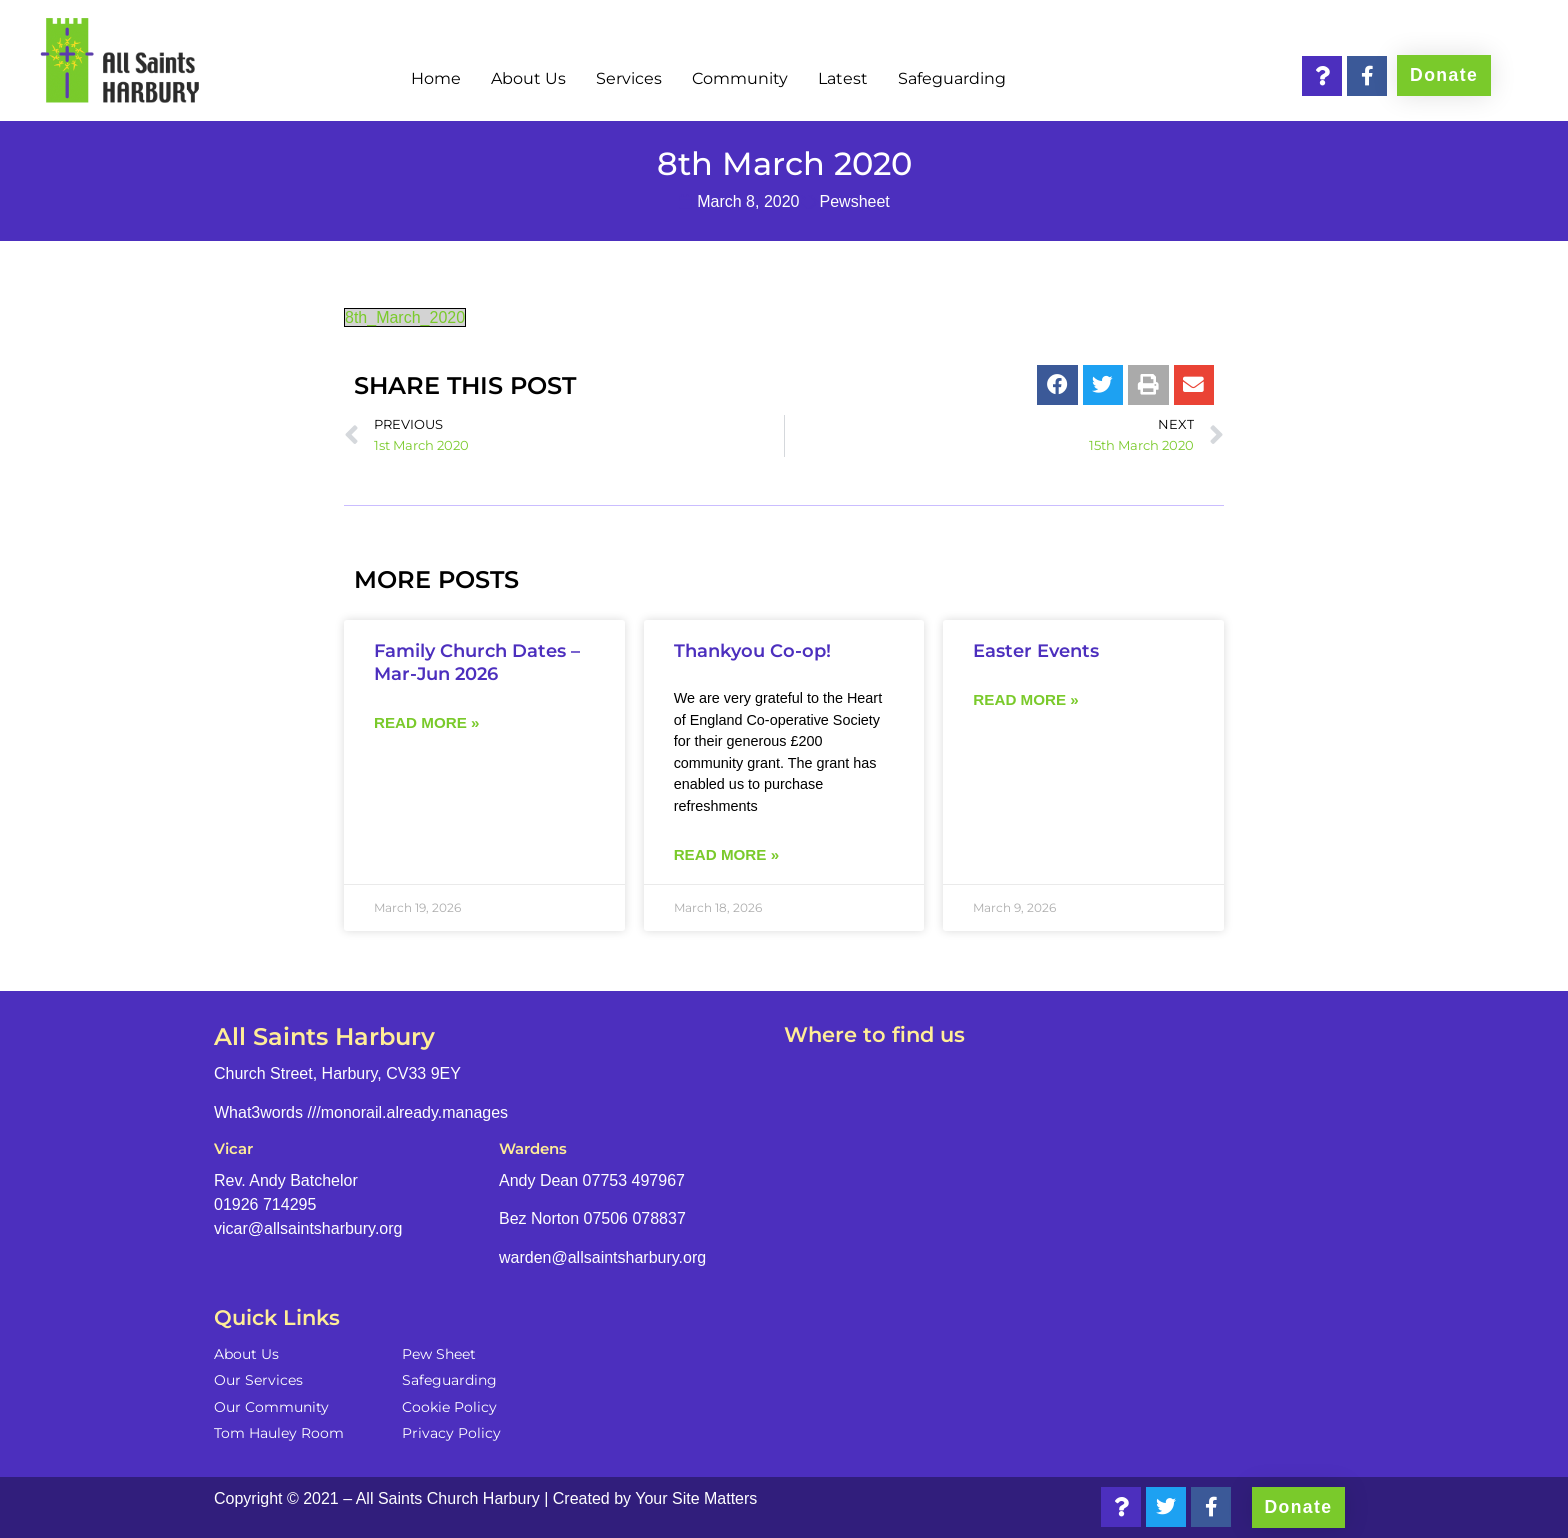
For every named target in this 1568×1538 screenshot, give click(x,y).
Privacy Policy (451, 1433)
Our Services (258, 1380)
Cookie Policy (449, 1407)
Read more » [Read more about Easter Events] (1025, 699)
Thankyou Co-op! (752, 650)
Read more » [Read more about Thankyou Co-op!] (726, 854)
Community (740, 78)
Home (436, 78)
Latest (843, 78)
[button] (1057, 385)
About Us (528, 78)
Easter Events (1036, 650)
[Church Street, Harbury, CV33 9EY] (1069, 1218)
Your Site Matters (696, 1498)
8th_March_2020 (405, 317)
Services (629, 78)
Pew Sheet (439, 1354)
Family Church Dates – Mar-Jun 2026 (477, 662)
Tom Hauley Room (279, 1433)
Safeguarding (952, 78)
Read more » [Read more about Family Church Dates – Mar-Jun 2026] (426, 722)
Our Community (271, 1407)
